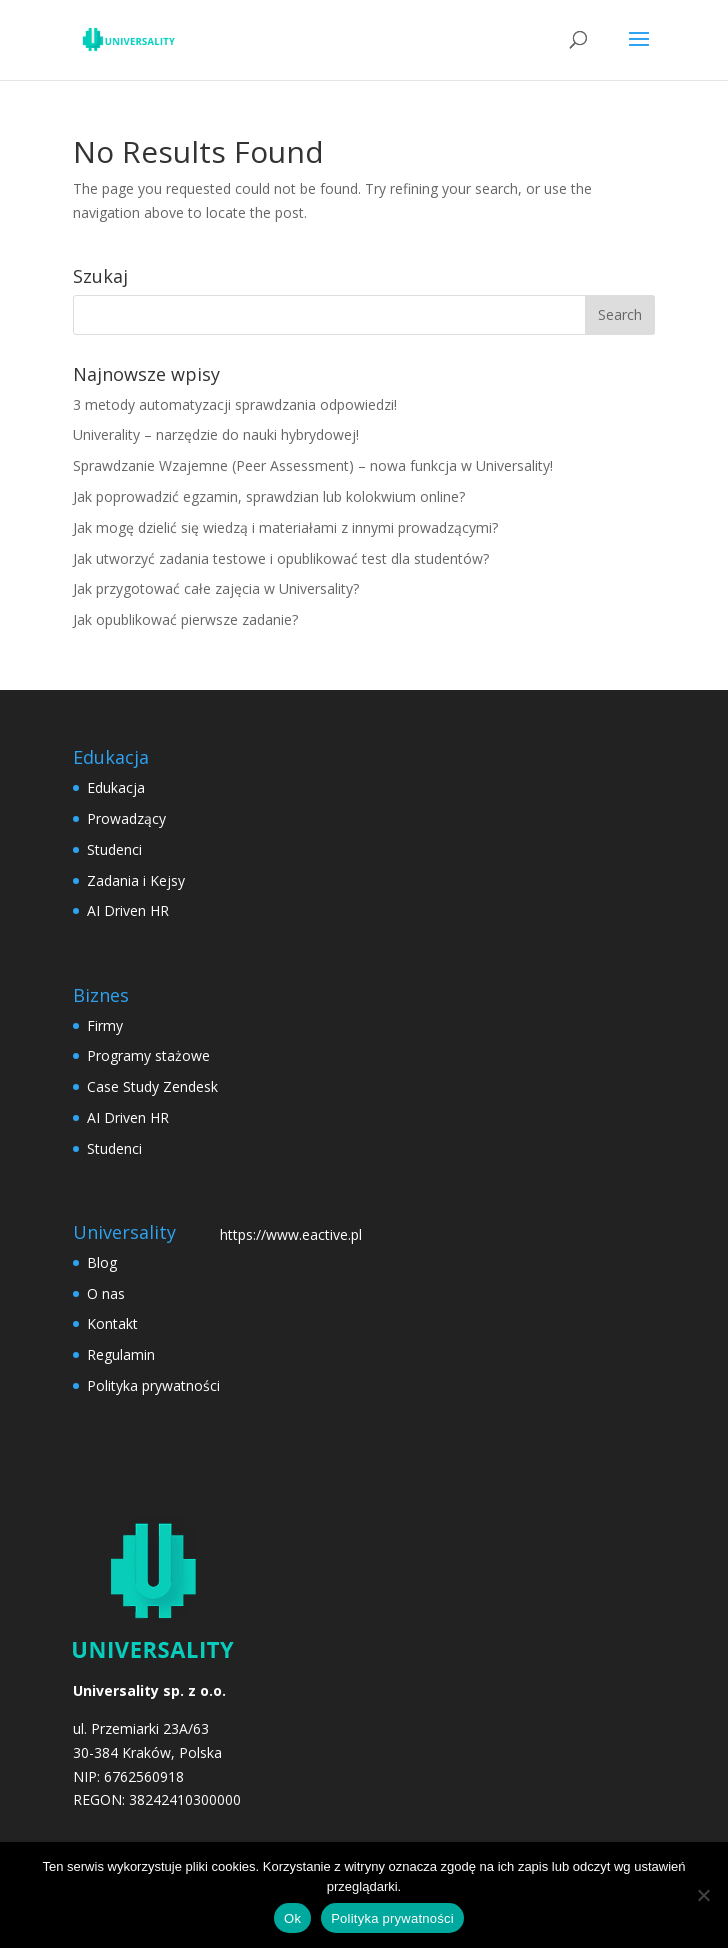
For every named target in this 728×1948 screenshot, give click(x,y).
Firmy (105, 1025)
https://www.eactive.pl (291, 1234)
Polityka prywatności (153, 1385)
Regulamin (121, 1354)
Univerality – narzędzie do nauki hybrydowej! (216, 434)
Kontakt (112, 1323)
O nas (106, 1293)
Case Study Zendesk (152, 1086)
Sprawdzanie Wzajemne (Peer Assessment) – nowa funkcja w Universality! (313, 465)
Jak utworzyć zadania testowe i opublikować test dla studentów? (281, 558)
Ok (292, 1918)
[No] (703, 1895)
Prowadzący (126, 818)
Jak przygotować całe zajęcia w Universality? (216, 588)
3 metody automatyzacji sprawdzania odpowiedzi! (235, 404)
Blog (102, 1262)
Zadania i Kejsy (136, 880)
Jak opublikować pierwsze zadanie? (185, 619)
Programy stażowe (148, 1055)
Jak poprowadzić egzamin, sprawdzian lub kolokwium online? (269, 496)
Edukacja (116, 787)
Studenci (114, 849)
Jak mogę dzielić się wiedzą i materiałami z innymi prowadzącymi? (285, 527)
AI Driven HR (128, 910)
